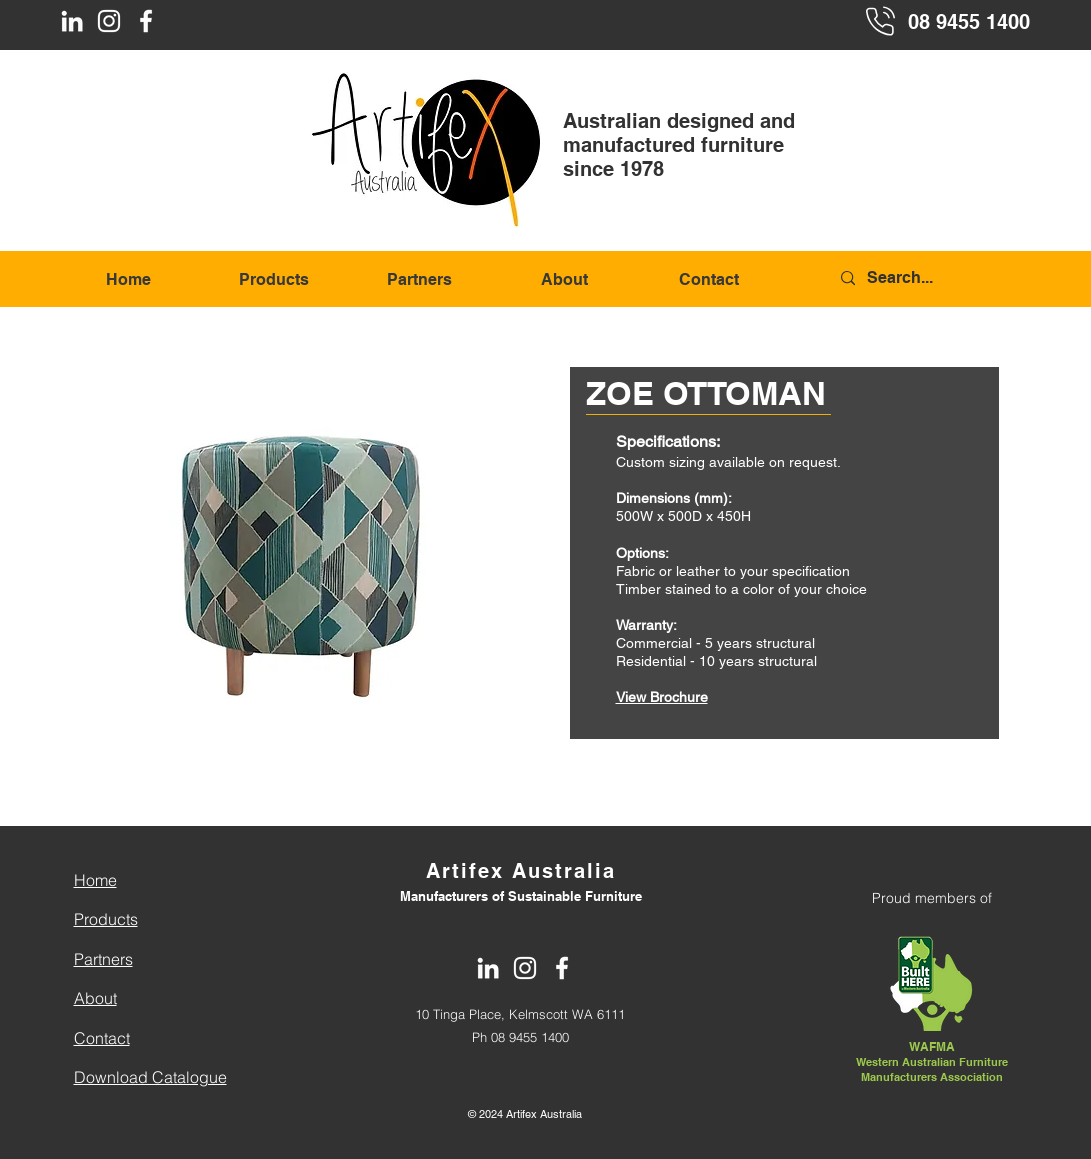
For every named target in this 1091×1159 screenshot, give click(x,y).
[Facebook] (146, 21)
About (95, 998)
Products (106, 919)
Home (95, 880)
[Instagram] (109, 21)
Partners (103, 959)
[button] (302, 553)
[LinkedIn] (72, 21)
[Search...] (934, 278)
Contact (102, 1038)
